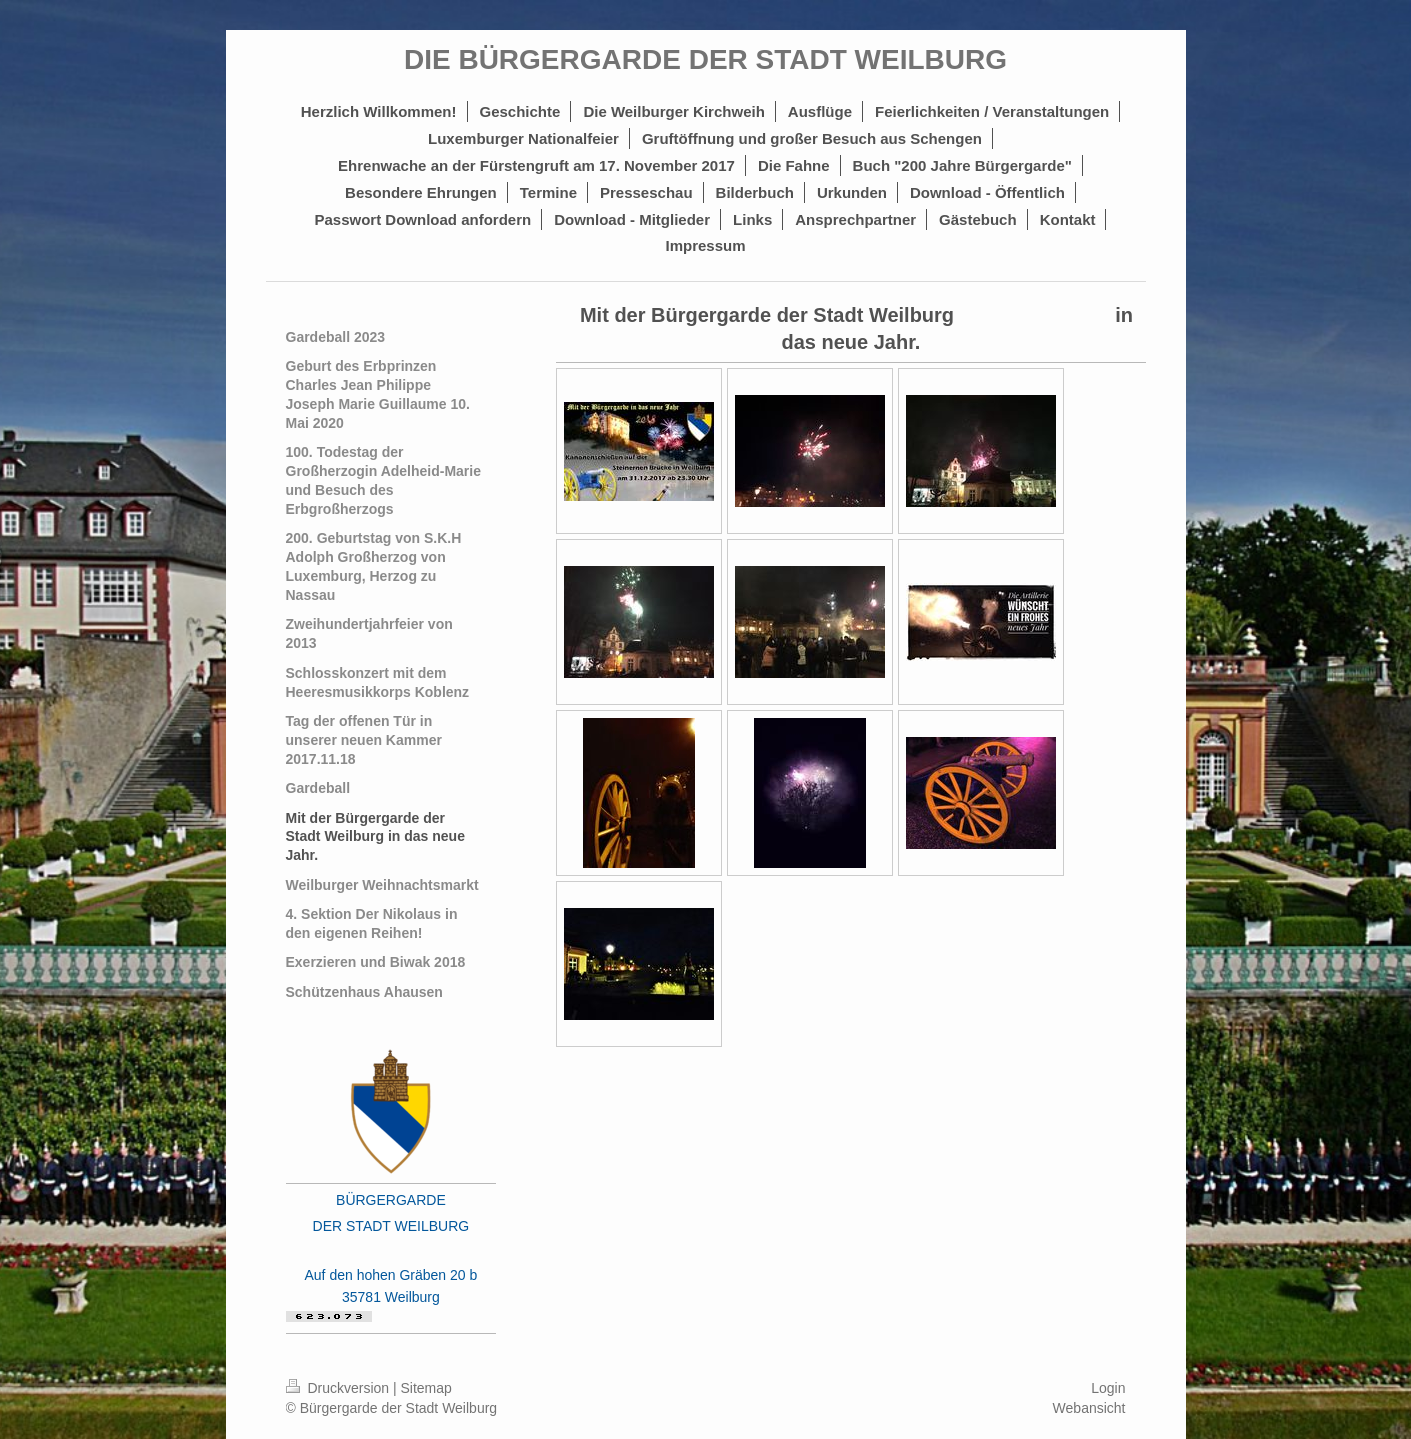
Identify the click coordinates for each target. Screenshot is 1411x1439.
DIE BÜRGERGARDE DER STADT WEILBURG (705, 59)
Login (1108, 1388)
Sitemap (426, 1388)
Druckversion (339, 1388)
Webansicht (1089, 1408)
